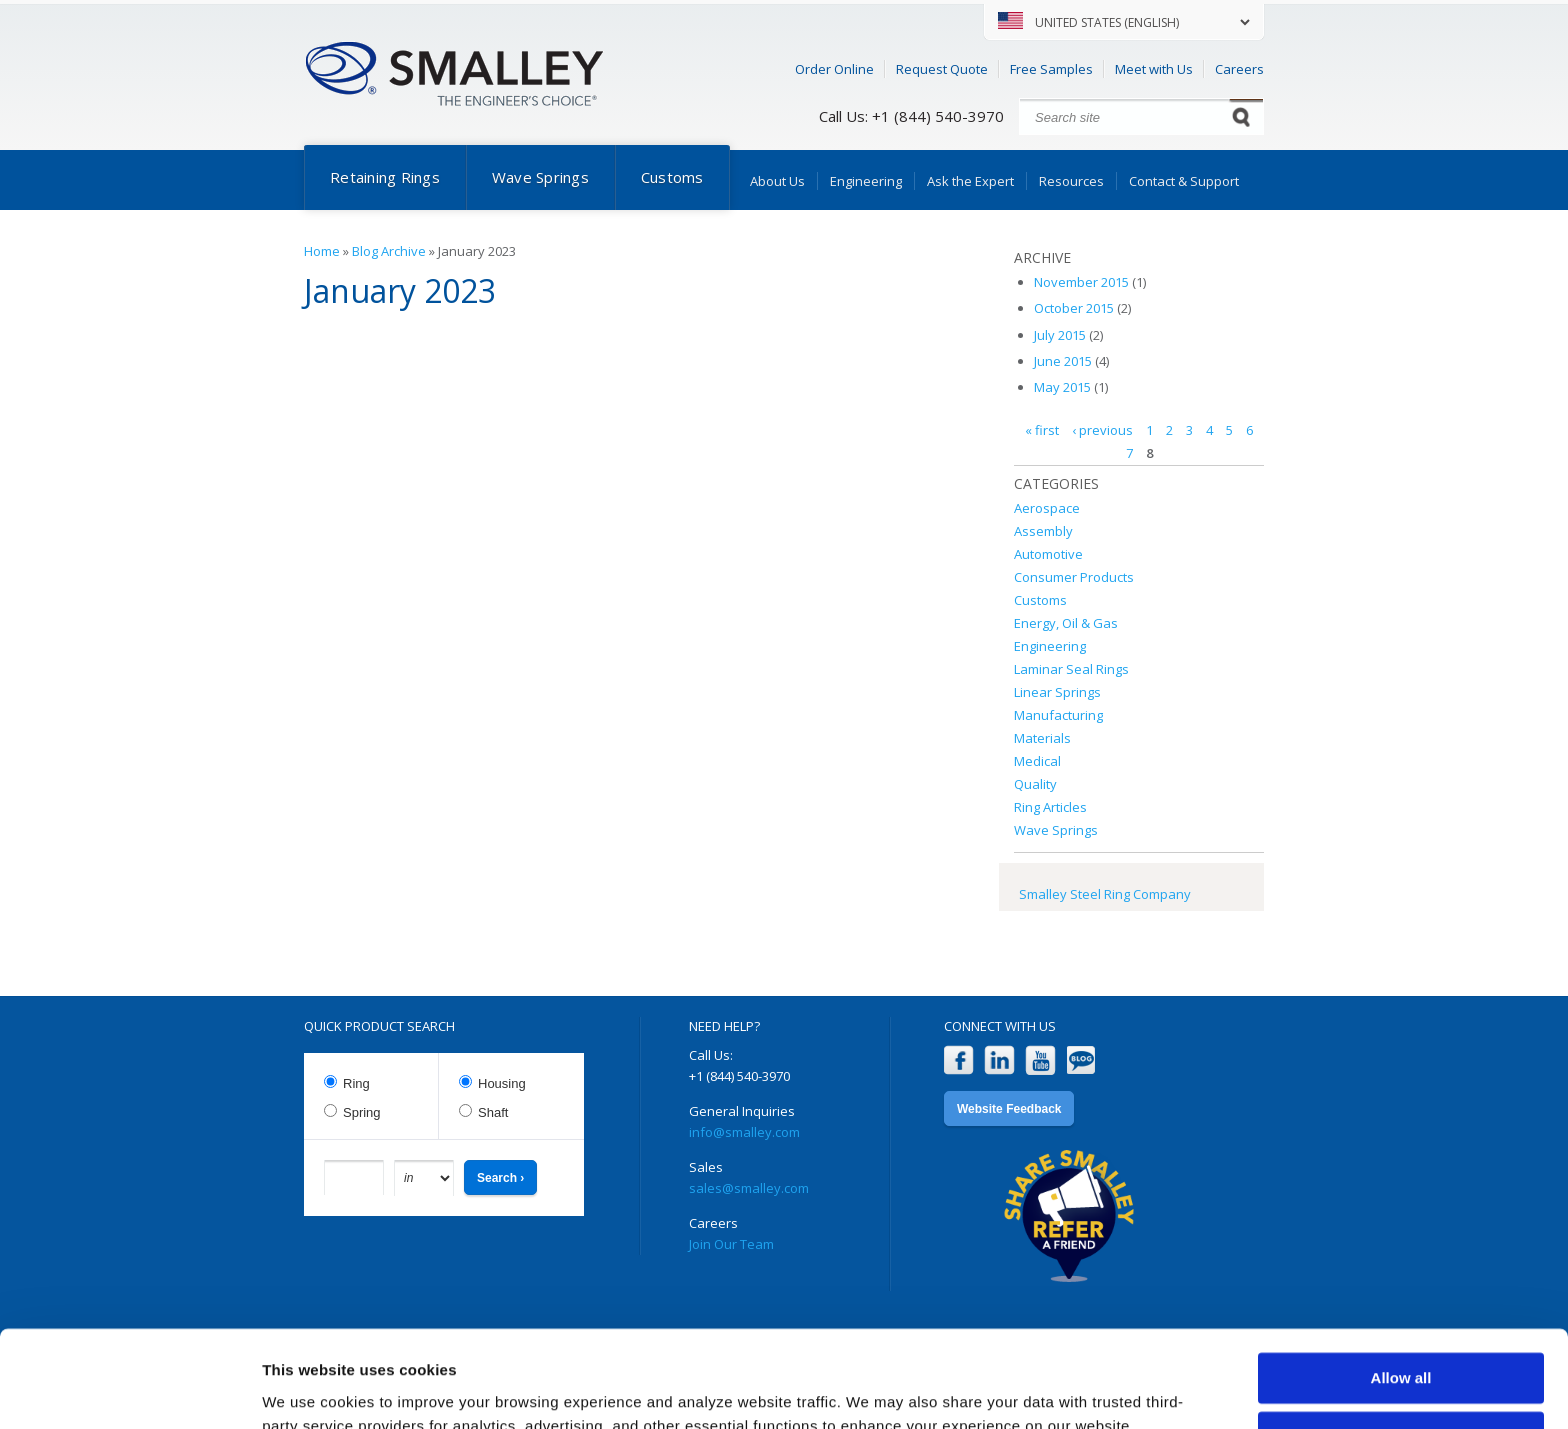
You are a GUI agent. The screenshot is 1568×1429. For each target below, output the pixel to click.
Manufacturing (1058, 715)
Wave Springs (540, 177)
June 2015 (1063, 361)
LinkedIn (999, 1060)
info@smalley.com (744, 1132)
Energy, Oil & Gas (1066, 623)
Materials (1042, 738)
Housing (502, 1083)
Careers (1239, 69)
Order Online (834, 69)
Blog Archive (389, 251)
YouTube (1040, 1060)
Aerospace (1047, 508)
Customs (672, 177)
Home (322, 251)
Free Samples (1051, 69)
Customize (1402, 1345)
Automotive (1048, 554)
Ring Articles (1050, 807)
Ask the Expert (970, 181)
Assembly (1043, 531)
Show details (308, 1389)
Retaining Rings (385, 177)
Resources (1071, 181)
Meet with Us (1154, 69)
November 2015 (1081, 282)
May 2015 (1062, 387)
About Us (777, 181)
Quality (1035, 784)
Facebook (958, 1060)
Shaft (493, 1112)
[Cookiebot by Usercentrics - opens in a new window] (129, 1390)
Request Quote (942, 69)
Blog (1081, 1060)
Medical (1037, 761)
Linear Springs (1057, 692)
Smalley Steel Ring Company (1105, 894)
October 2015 (1074, 308)
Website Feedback (1009, 1109)
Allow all (1401, 1287)
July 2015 (1060, 335)
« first (1042, 430)
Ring (356, 1083)
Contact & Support (1184, 181)
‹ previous (1102, 430)
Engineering (866, 181)
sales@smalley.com (749, 1188)
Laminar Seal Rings (1071, 669)
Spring (362, 1112)
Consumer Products (1074, 577)
